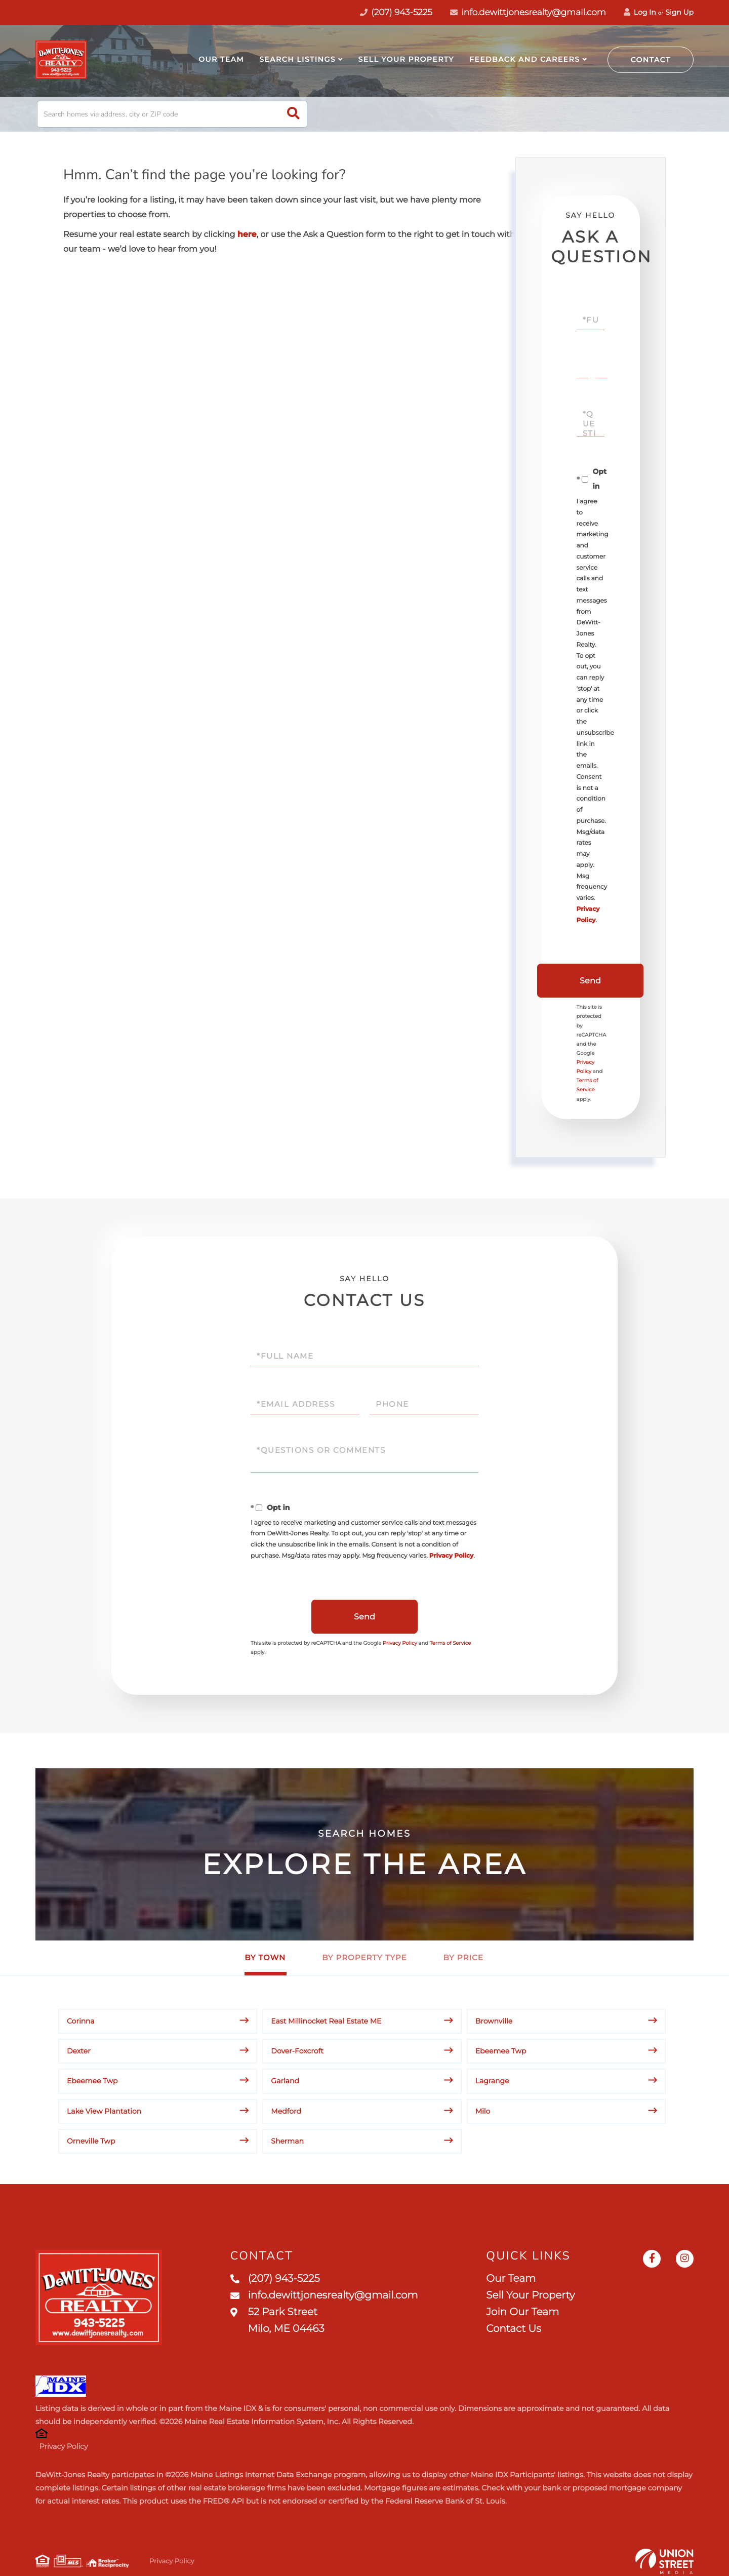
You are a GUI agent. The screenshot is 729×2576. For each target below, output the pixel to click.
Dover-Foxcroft (297, 2050)
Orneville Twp (91, 2141)
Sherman (287, 2141)
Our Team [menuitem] (221, 59)
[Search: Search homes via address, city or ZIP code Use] (172, 114)
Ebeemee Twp (500, 2050)
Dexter (79, 2050)
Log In (640, 12)
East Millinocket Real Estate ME (326, 2021)
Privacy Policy (451, 1556)
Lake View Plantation (104, 2111)
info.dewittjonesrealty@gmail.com (528, 13)
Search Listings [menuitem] (297, 59)
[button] (293, 114)
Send (590, 980)
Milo (483, 2111)
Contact (651, 59)
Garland (285, 2080)
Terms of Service (450, 1643)
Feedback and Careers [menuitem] (524, 59)
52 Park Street (277, 2320)
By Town (265, 1957)
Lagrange (492, 2080)
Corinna (81, 2021)
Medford (286, 2111)
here (247, 235)
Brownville (494, 2021)
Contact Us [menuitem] (513, 2329)
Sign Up (679, 12)
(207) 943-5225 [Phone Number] (396, 13)
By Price (463, 1957)
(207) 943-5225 (275, 2279)
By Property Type (364, 1957)
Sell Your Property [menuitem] (406, 59)
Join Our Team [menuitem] (522, 2312)
